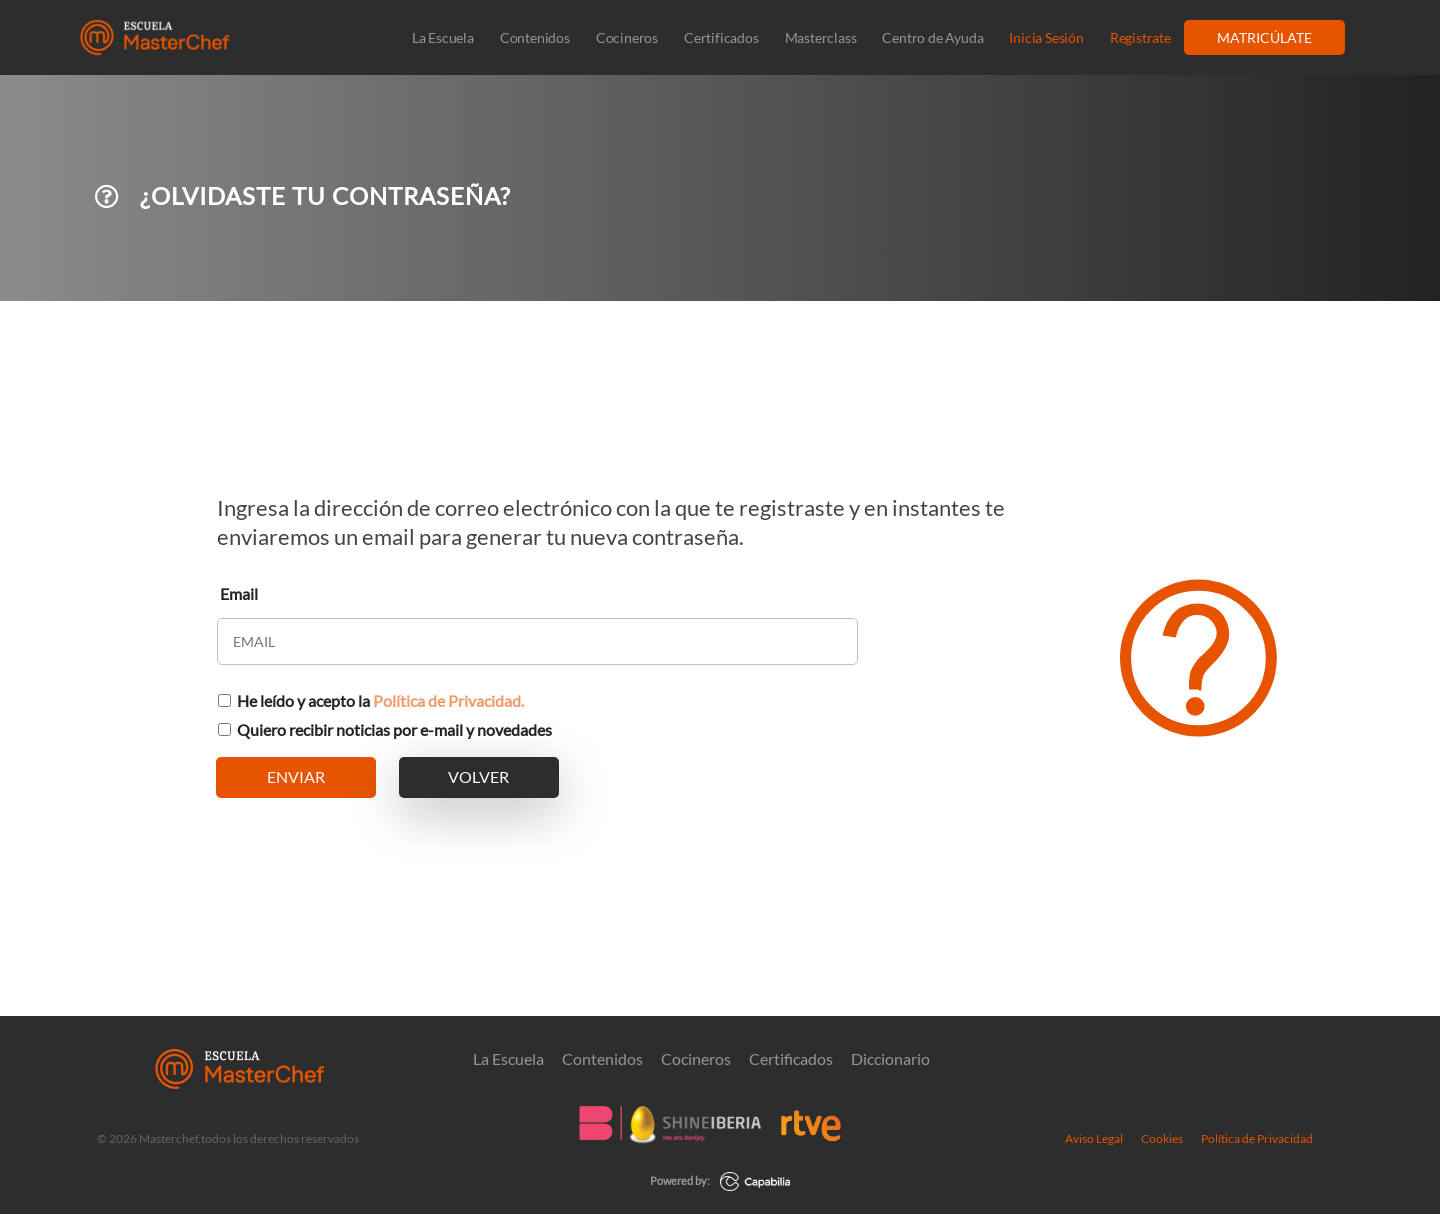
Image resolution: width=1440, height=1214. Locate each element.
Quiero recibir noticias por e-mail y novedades (394, 729)
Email (239, 593)
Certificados (721, 37)
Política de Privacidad (1257, 1137)
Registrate (1140, 37)
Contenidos (535, 37)
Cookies (1162, 1137)
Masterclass (821, 37)
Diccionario (890, 1058)
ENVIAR (296, 776)
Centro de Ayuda (932, 37)
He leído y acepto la (380, 700)
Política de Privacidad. (448, 700)
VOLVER (478, 776)
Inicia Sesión (1046, 37)
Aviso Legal (1094, 1137)
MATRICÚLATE (1264, 37)
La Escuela (443, 37)
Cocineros (627, 37)
